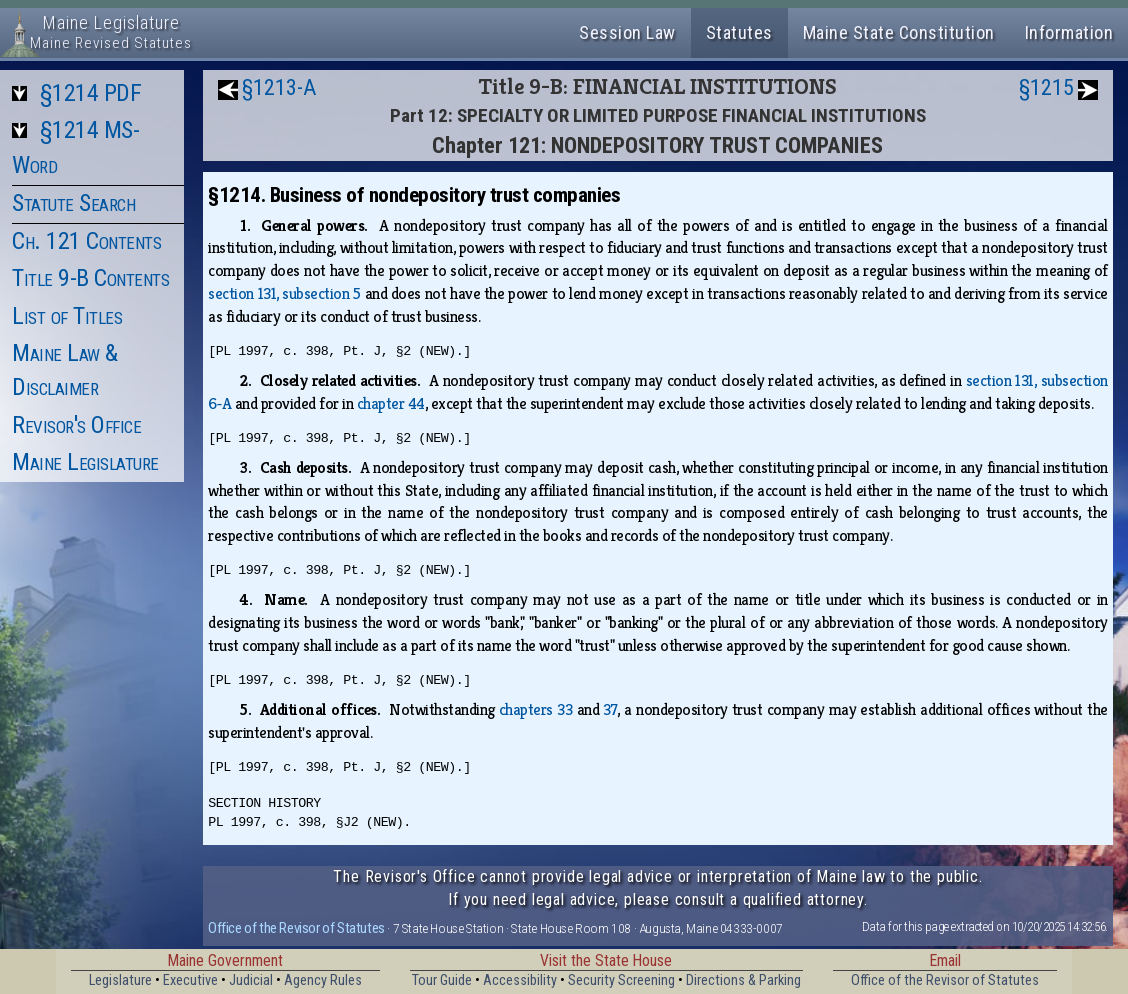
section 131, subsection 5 (284, 293)
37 (610, 709)
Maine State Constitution (899, 32)
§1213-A (279, 87)
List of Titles (67, 316)
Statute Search (73, 203)
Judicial (251, 980)
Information (1069, 32)
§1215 (1046, 87)
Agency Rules (323, 980)
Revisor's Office (76, 425)
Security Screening (621, 980)
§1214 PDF (91, 93)
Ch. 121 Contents (86, 241)
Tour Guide (442, 980)
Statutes (739, 32)
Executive (190, 980)
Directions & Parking (743, 980)
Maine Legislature (85, 462)
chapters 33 (535, 709)
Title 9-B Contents (90, 278)
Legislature (120, 980)
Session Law (627, 32)
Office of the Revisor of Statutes (296, 928)
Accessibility (520, 980)
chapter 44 (391, 403)
